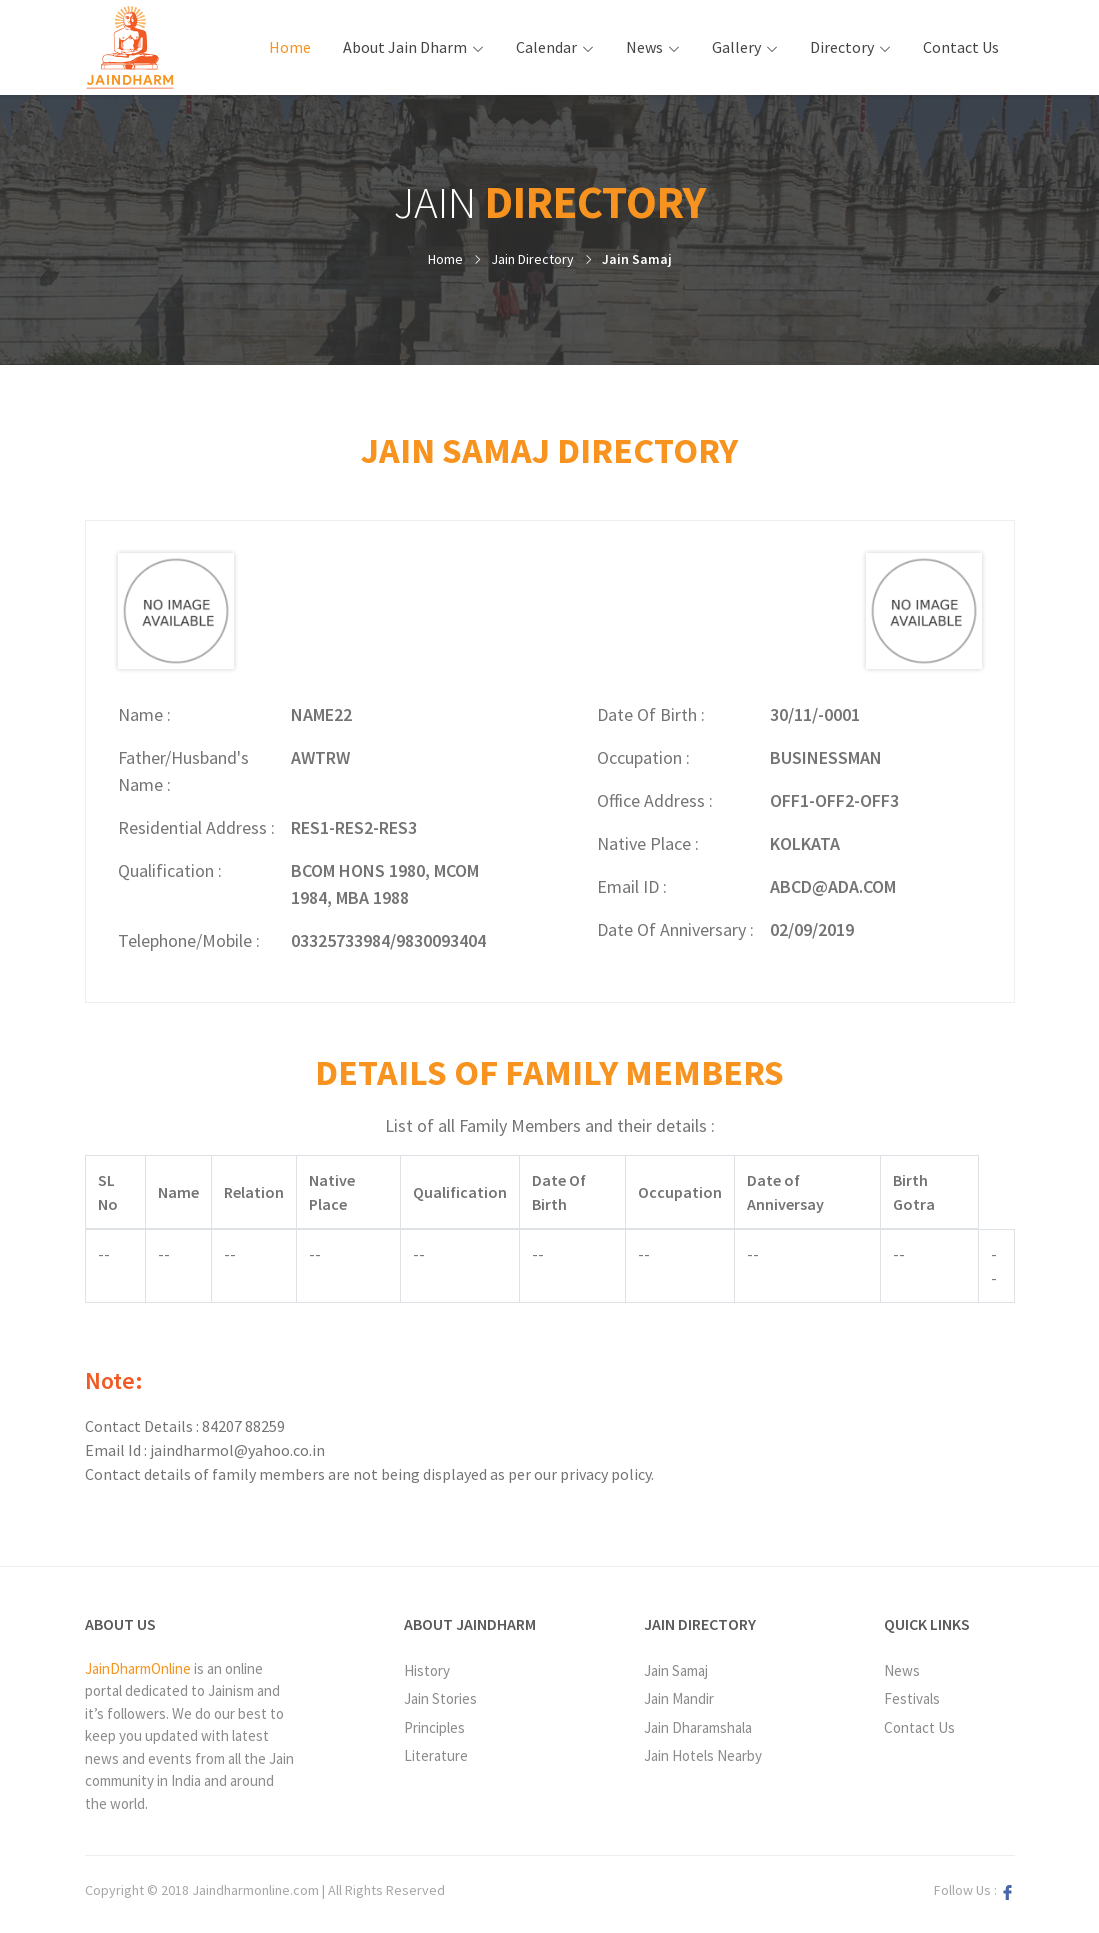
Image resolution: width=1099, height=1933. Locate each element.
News (644, 47)
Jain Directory (532, 259)
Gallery (736, 47)
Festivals (912, 1698)
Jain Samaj (637, 259)
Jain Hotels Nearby (703, 1755)
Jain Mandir (679, 1698)
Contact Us (961, 47)
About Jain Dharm (405, 47)
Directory (842, 47)
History (427, 1670)
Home (298, 46)
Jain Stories (440, 1698)
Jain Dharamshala (698, 1727)
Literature (436, 1755)
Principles (434, 1727)
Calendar (546, 47)
